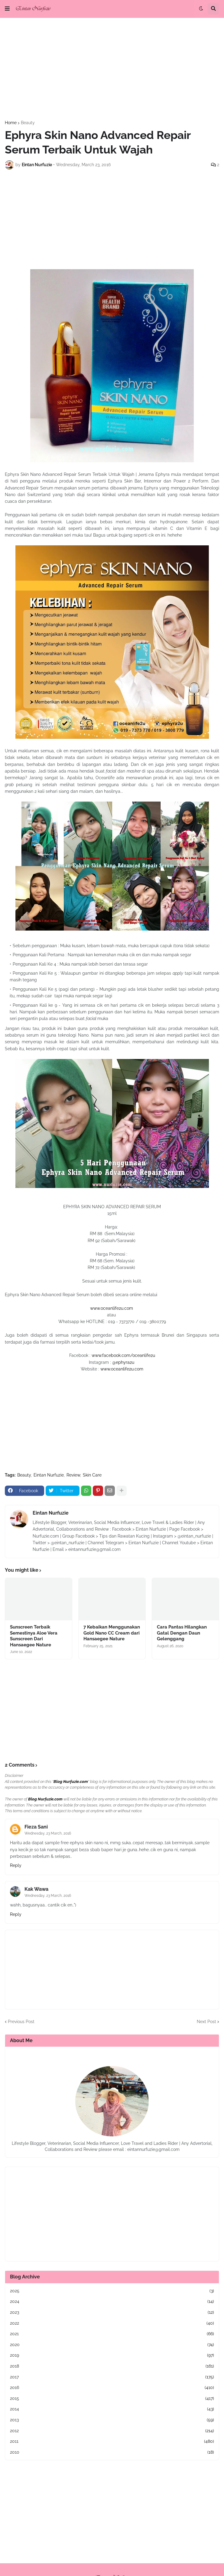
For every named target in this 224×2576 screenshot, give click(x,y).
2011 (112, 2442)
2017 (112, 2377)
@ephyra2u (123, 1362)
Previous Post (21, 2021)
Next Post (206, 2021)
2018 (112, 2366)
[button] (7, 9)
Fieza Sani (36, 1827)
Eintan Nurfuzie (49, 1475)
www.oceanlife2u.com (112, 1308)
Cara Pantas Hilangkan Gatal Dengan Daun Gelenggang (182, 1632)
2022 (112, 2323)
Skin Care (92, 1475)
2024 (112, 2302)
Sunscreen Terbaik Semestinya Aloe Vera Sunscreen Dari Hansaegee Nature (33, 1636)
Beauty (28, 123)
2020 (112, 2345)
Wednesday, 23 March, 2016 (47, 1833)
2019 (112, 2355)
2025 (112, 2291)
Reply (15, 1865)
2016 (112, 2388)
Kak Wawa (36, 1889)
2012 (112, 2431)
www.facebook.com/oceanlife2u (123, 1355)
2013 (112, 2420)
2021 (112, 2334)
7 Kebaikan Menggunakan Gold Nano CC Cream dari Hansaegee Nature (111, 1632)
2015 (112, 2399)
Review (73, 1475)
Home (11, 123)
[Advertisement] (112, 69)
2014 (112, 2409)
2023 (112, 2313)
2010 (112, 2452)
